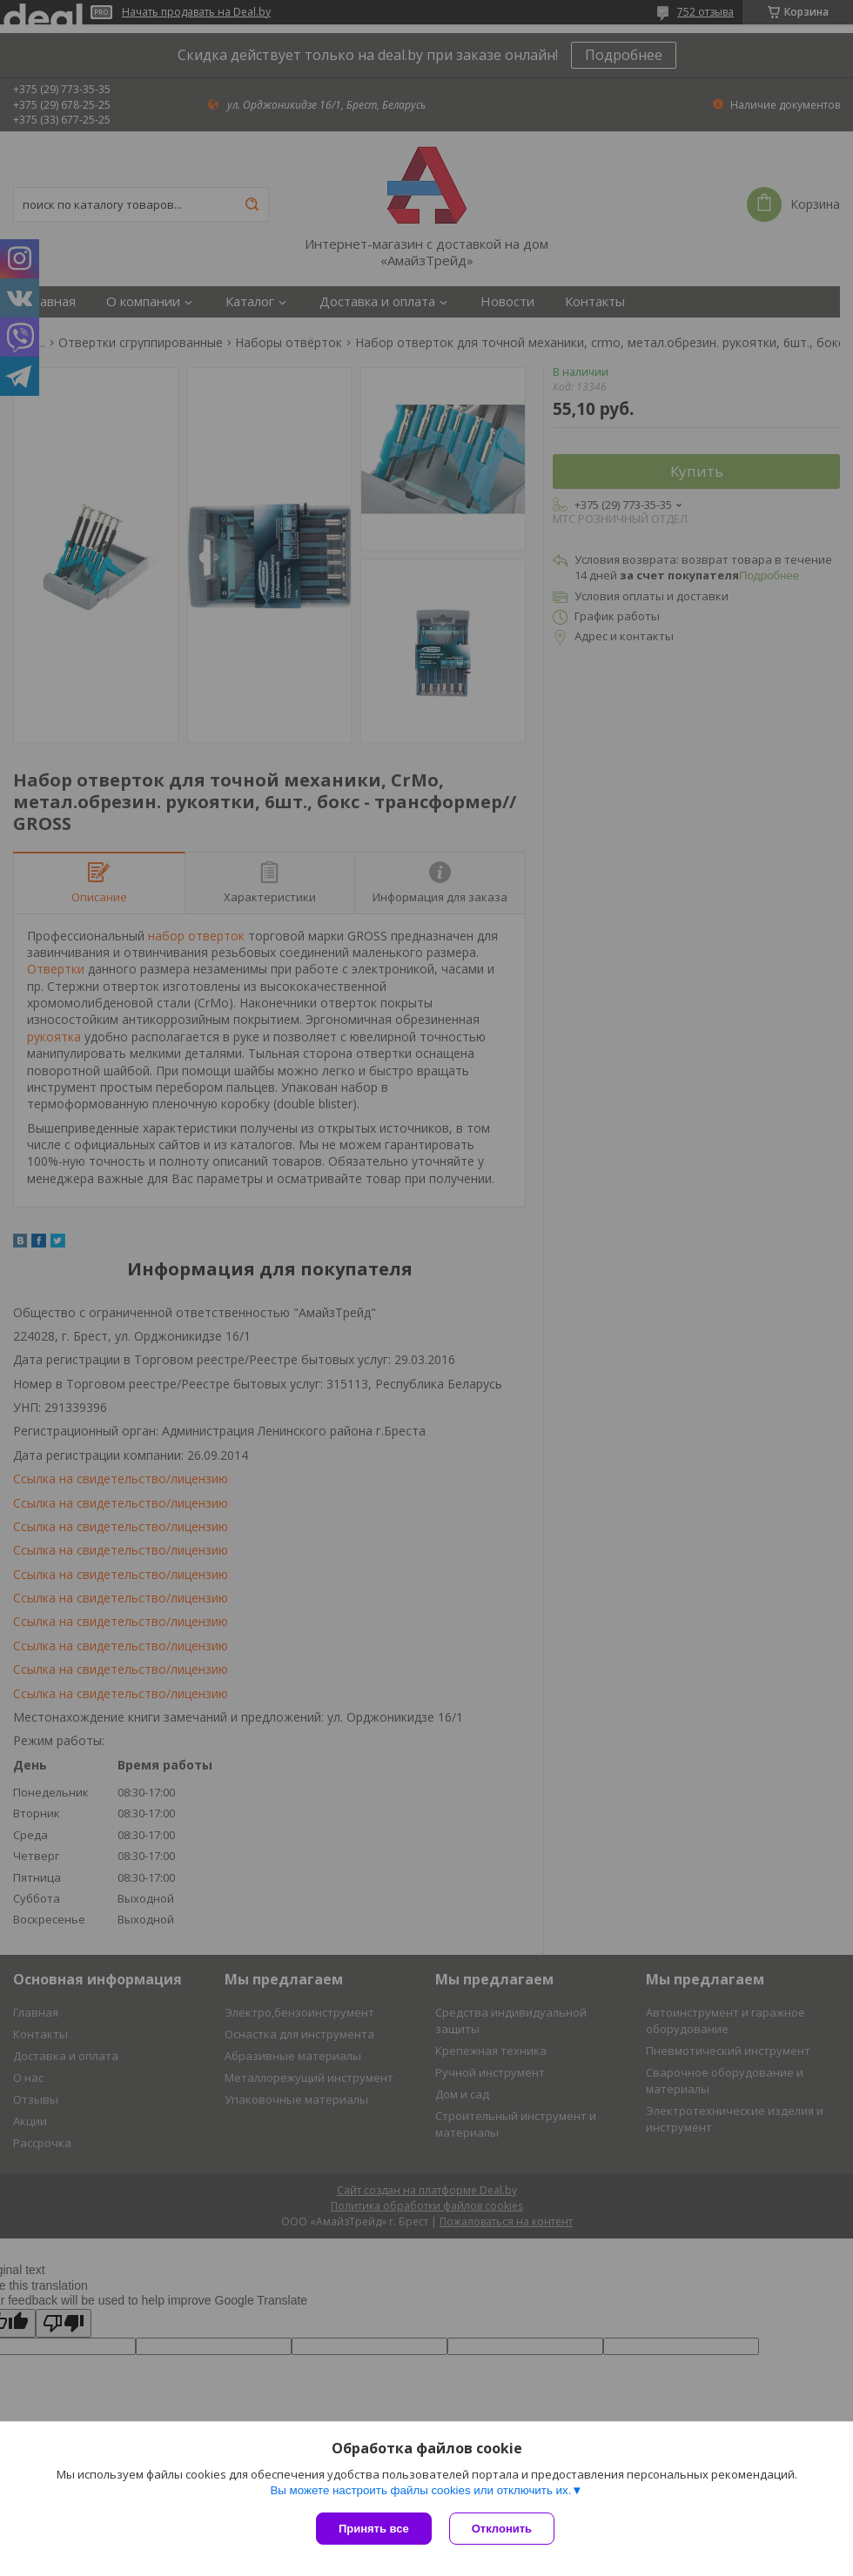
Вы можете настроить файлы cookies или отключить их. (420, 2490)
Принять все (374, 2528)
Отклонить (502, 2528)
